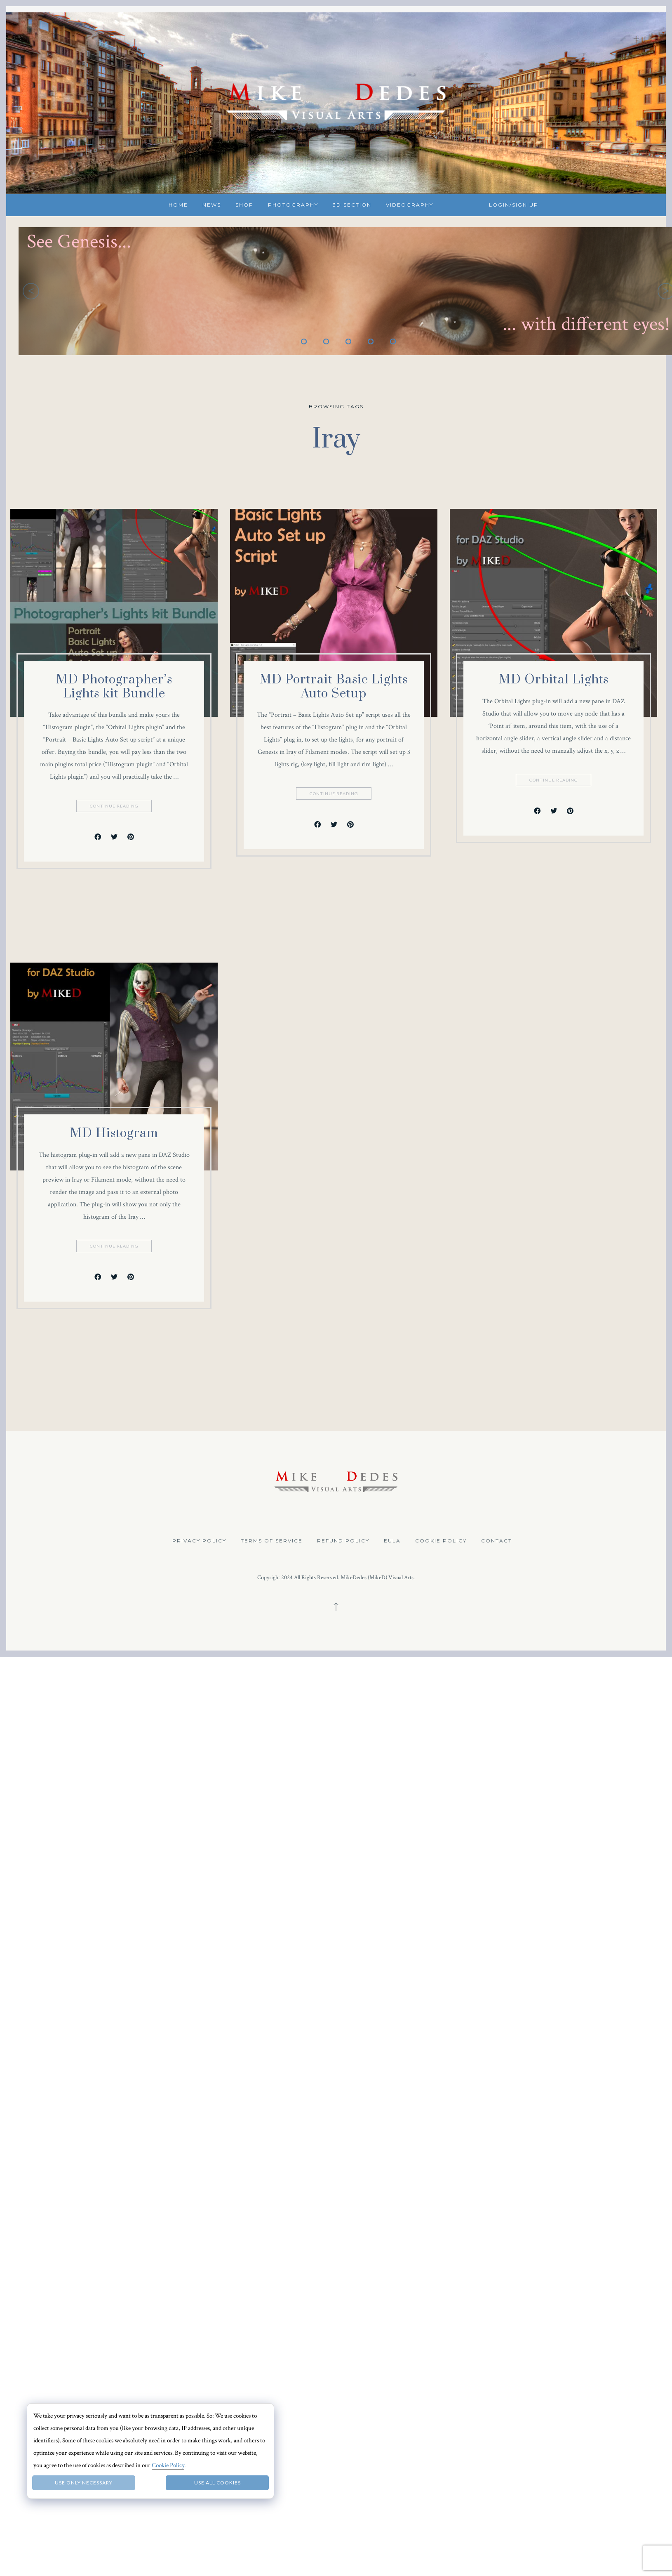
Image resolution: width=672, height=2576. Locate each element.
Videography (409, 205)
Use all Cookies (217, 2482)
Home (178, 205)
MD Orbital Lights (174, 1463)
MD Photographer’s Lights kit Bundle (114, 687)
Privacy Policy (199, 1541)
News (211, 205)
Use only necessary (84, 2482)
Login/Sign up (513, 205)
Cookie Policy (441, 1541)
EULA (392, 1541)
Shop (244, 205)
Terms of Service (272, 1541)
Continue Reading (115, 806)
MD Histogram (114, 1916)
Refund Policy (343, 1541)
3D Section (352, 205)
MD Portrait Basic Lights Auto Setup (144, 1078)
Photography (293, 205)
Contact (496, 1541)
